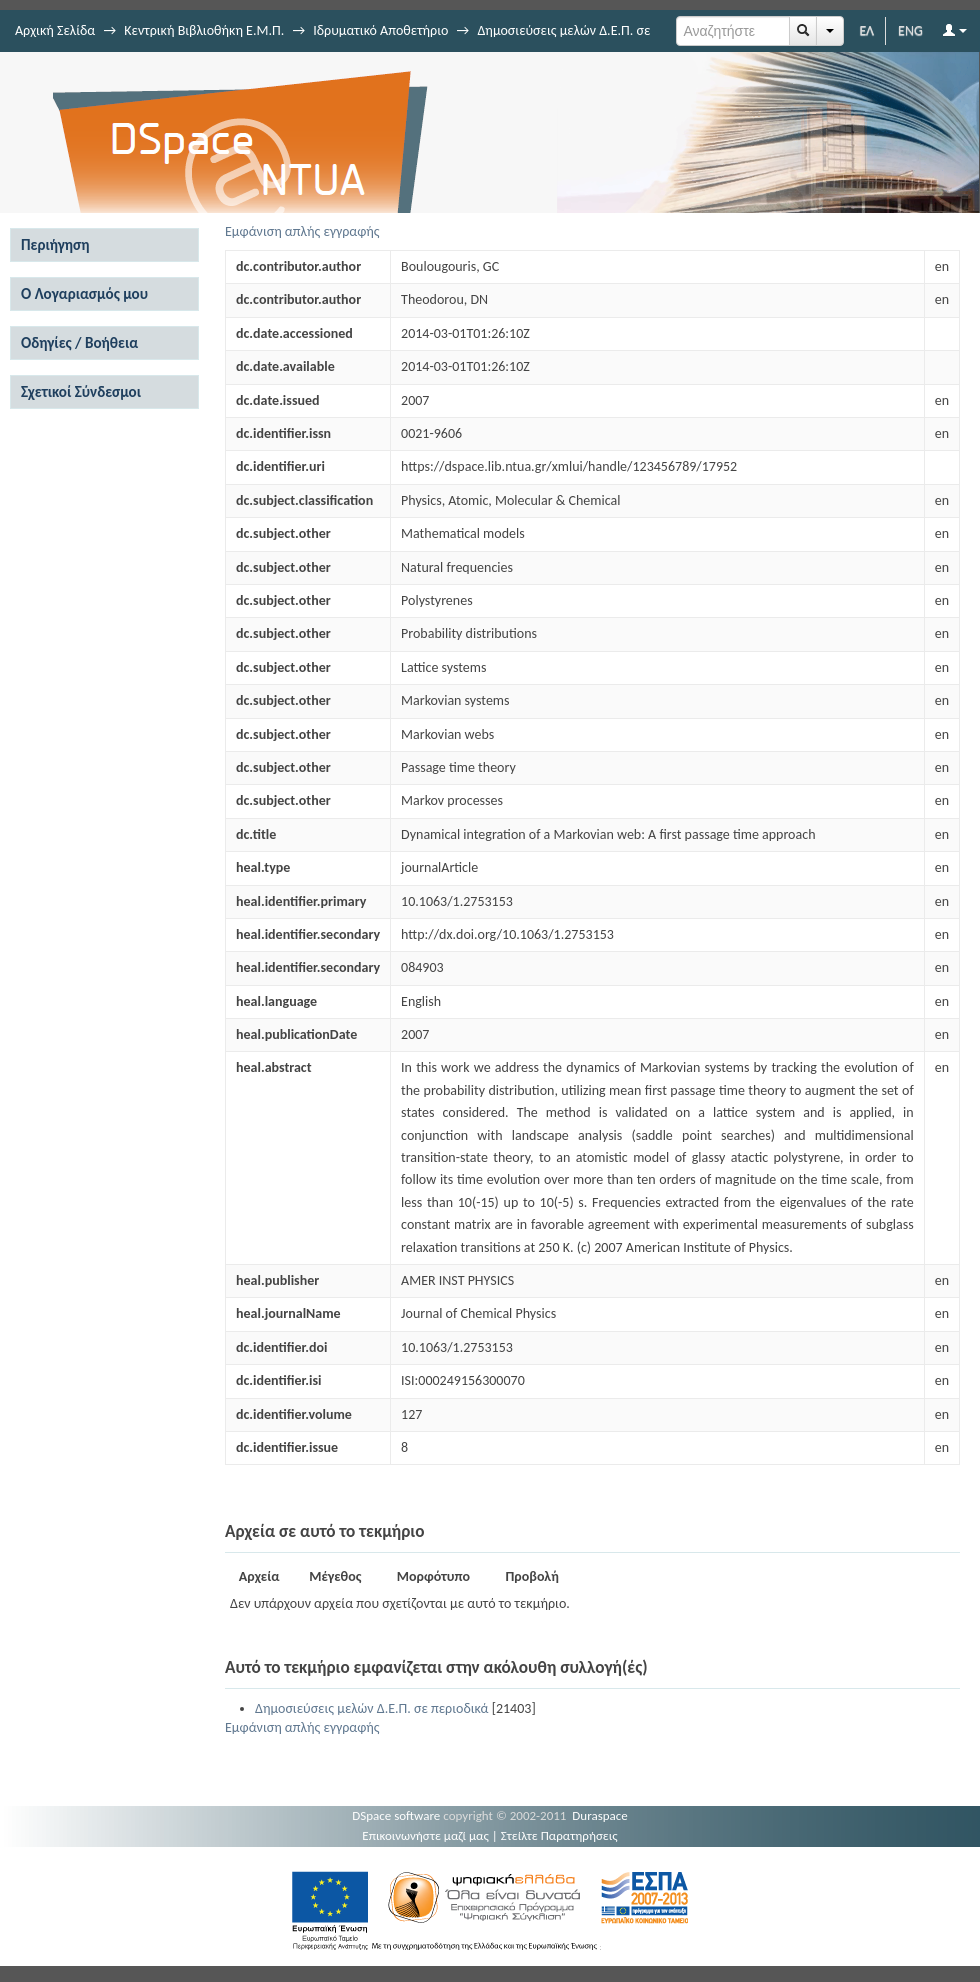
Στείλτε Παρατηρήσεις (559, 1835)
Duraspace (600, 1815)
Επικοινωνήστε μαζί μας (425, 1835)
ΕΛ (866, 30)
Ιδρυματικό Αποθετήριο (380, 30)
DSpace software (396, 1815)
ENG (910, 30)
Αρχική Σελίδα (55, 30)
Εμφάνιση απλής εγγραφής (302, 231)
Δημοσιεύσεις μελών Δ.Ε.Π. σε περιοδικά (371, 1708)
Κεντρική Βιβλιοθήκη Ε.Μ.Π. (204, 30)
